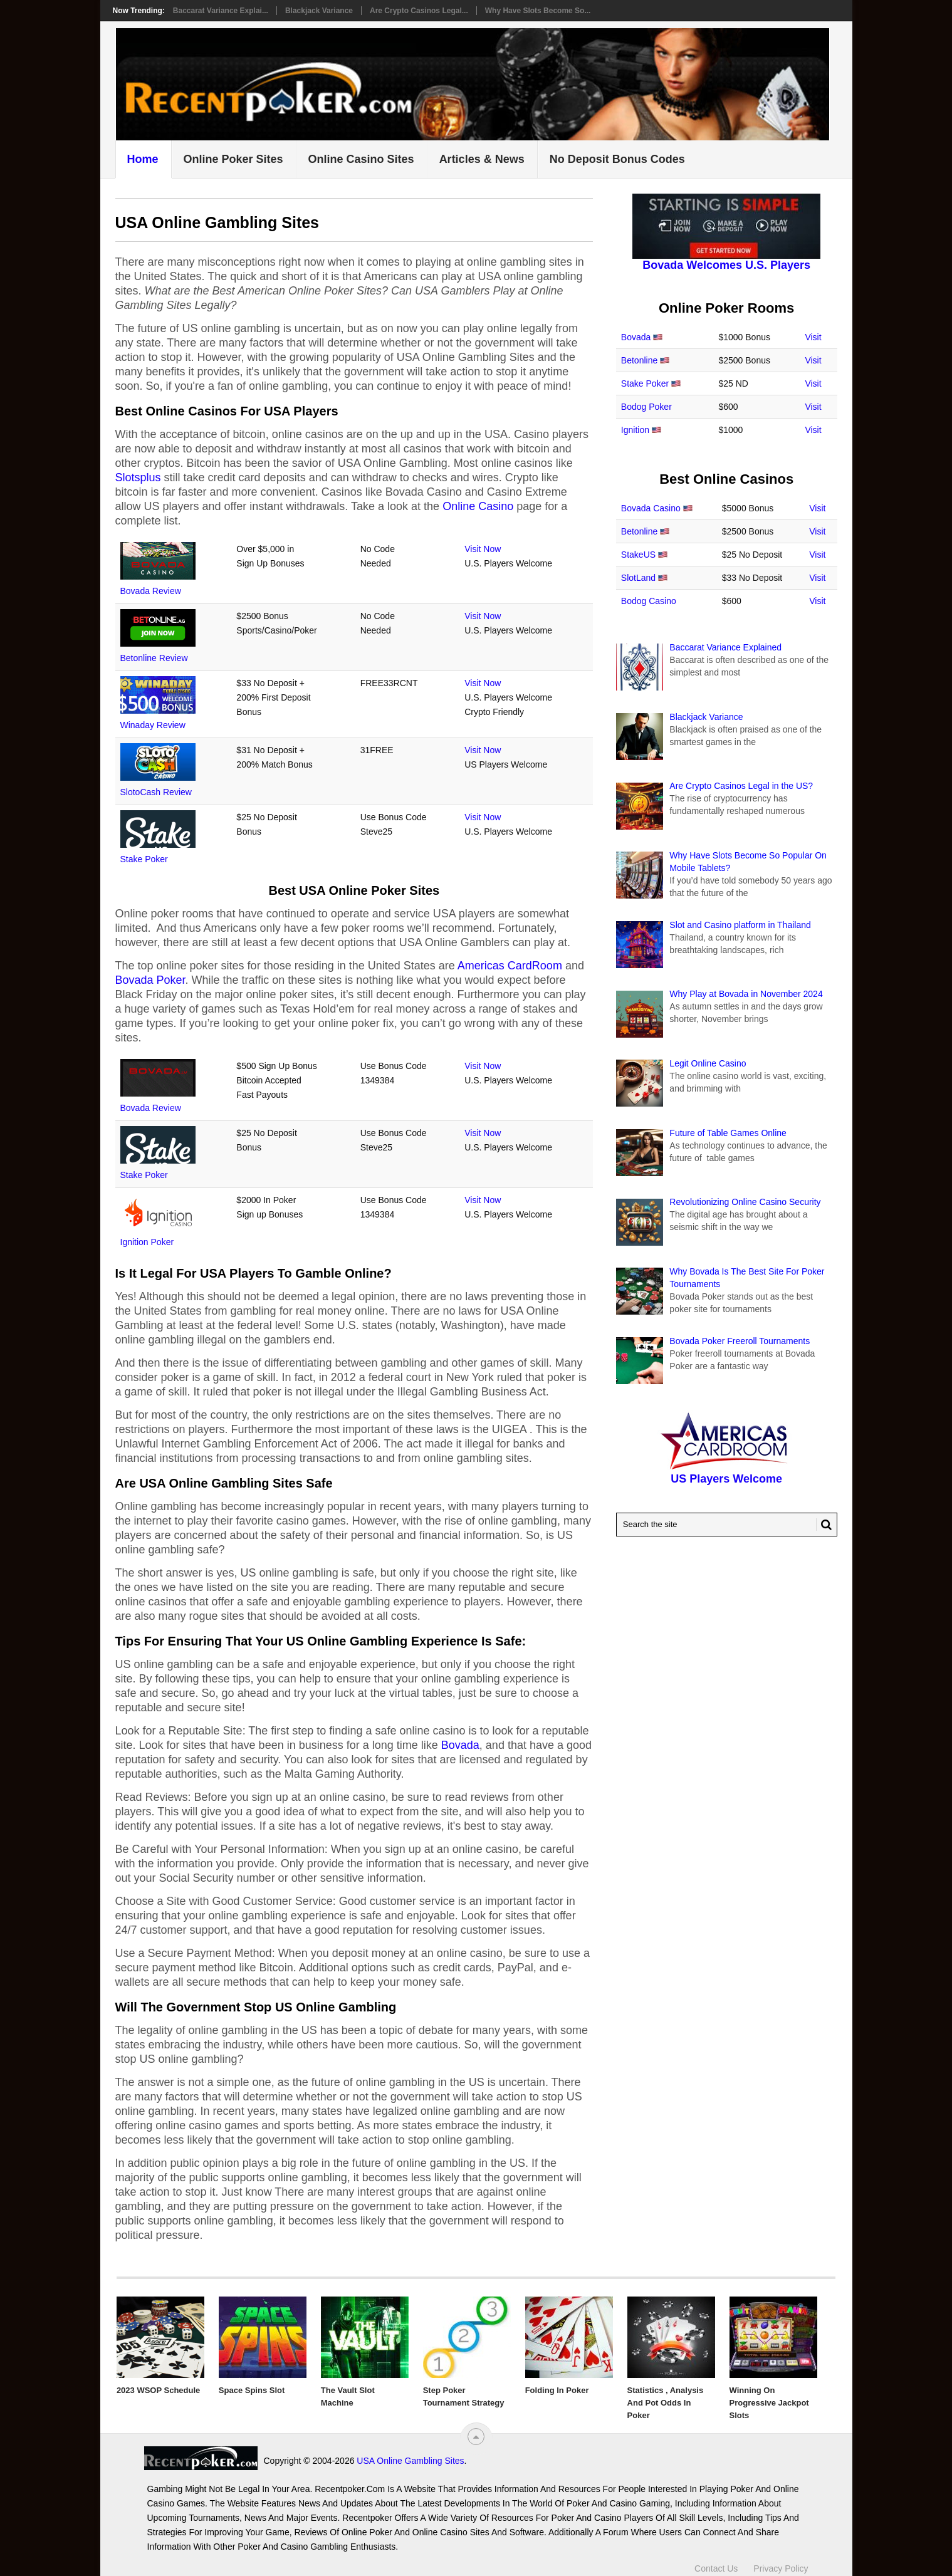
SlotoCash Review (156, 792)
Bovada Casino (651, 508)
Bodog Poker (646, 407)
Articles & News (482, 159)
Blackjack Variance (319, 10)
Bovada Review (150, 591)
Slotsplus (138, 477)
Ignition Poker (147, 1242)
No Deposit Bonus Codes (617, 159)
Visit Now (482, 549)
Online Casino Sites (361, 159)
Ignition (635, 430)
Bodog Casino (648, 601)
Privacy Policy (780, 2568)
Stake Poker (144, 859)
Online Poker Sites (233, 159)
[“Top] (476, 2436)
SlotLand (638, 578)
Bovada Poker (150, 980)
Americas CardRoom (510, 965)
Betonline (639, 360)
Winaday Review (153, 725)
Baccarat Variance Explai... (220, 10)
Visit (813, 337)
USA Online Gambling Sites (410, 2461)
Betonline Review (154, 658)
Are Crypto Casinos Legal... (419, 10)
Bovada (460, 1745)
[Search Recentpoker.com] (726, 1524)
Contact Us (716, 2568)
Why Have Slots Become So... (538, 10)
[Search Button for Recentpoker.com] (824, 1524)
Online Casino (477, 506)
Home (143, 159)
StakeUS (638, 555)
